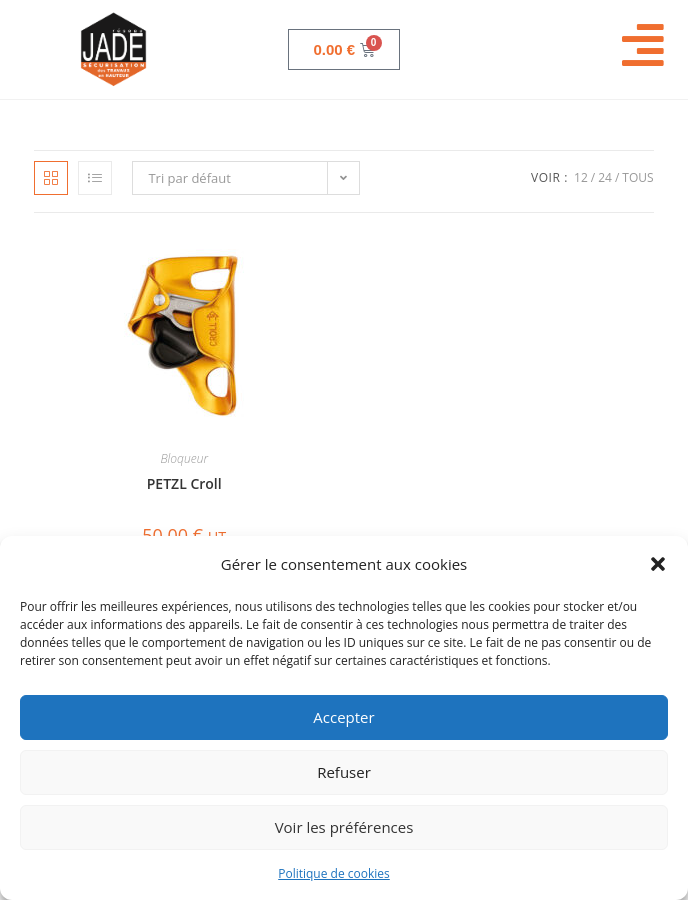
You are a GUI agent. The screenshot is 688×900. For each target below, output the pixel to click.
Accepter (343, 717)
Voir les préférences (344, 827)
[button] (658, 564)
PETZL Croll (184, 483)
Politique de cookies (334, 873)
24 (605, 177)
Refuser (344, 772)
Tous (637, 177)
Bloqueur (184, 458)
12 (581, 177)
